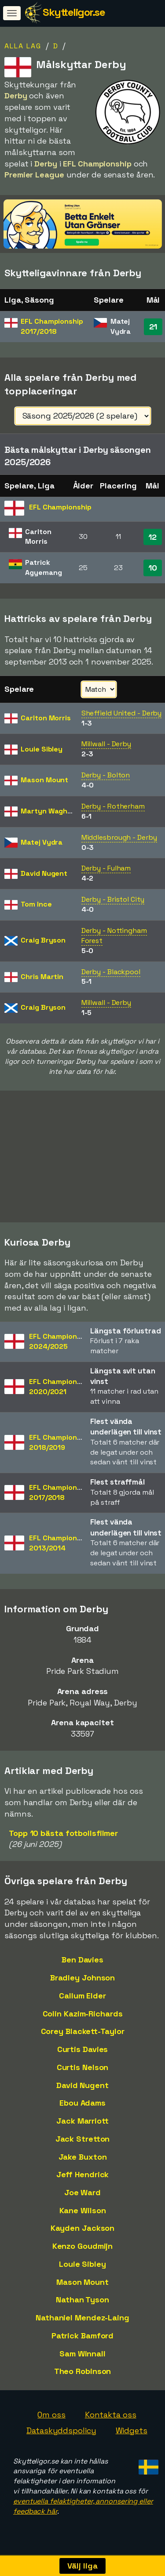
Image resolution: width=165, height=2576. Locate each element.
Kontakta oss (110, 2418)
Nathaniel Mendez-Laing (82, 2321)
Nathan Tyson (82, 2303)
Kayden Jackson (83, 2232)
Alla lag (22, 46)
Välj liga (82, 2566)
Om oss (51, 2418)
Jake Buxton (83, 2160)
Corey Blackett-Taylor (83, 2035)
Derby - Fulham (106, 868)
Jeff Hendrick (82, 2178)
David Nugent (82, 2089)
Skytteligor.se (74, 12)
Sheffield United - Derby (121, 713)
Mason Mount (82, 2286)
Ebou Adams (82, 2107)
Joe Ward (82, 2196)
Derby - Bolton (105, 775)
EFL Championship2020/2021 (60, 1390)
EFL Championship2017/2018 (60, 1496)
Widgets (131, 2434)
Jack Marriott (82, 2125)
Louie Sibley (82, 2268)
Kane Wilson (82, 2214)
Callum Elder (82, 1999)
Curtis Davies (82, 2053)
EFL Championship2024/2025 (60, 1345)
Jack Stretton (82, 2143)
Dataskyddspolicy (61, 2434)
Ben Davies (82, 1963)
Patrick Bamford (82, 2339)
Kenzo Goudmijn (82, 2250)
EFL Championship (52, 326)
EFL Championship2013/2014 (60, 1547)
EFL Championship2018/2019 (60, 1446)
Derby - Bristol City (112, 899)
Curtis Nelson (83, 2071)
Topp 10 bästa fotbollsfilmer (63, 1837)
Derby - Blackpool (110, 971)
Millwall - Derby (106, 743)
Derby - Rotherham (113, 806)
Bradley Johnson (82, 1981)
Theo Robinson (82, 2375)
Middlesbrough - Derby (119, 837)
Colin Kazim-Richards (83, 2017)
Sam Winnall (82, 2357)
